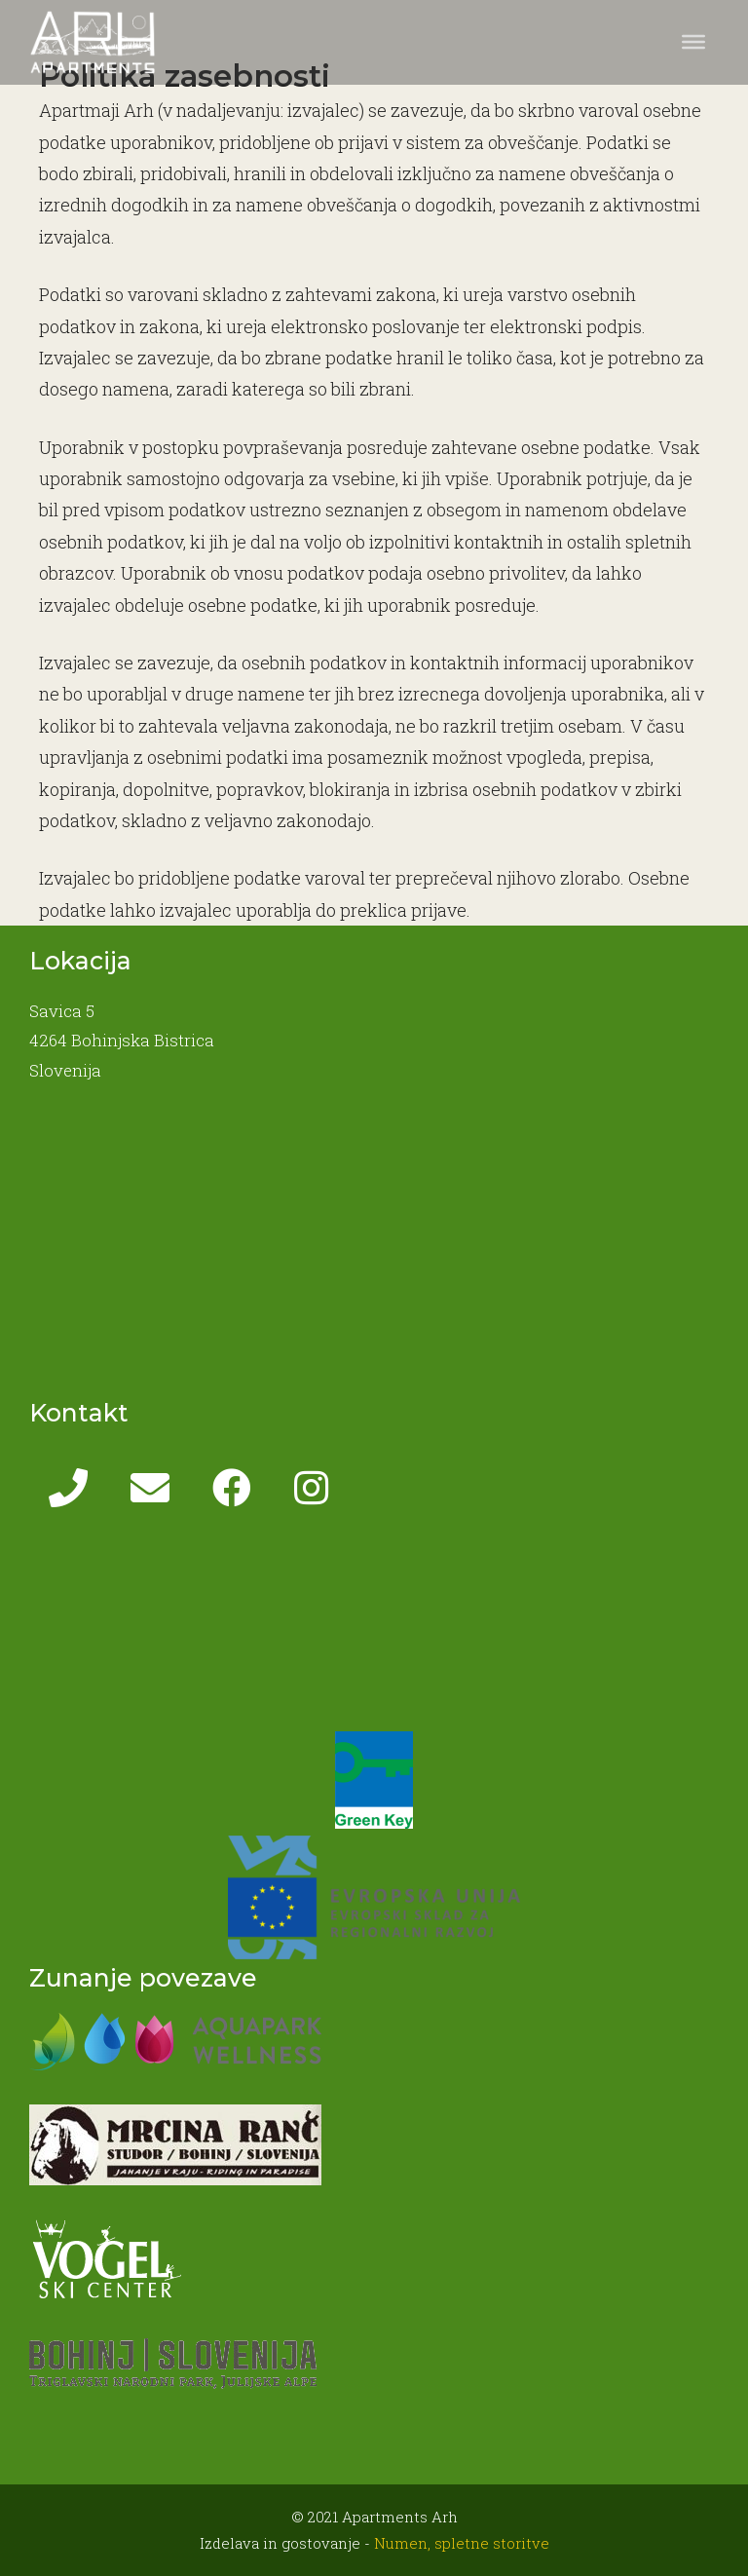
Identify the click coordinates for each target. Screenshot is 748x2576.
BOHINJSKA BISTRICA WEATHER (374, 1629)
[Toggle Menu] (693, 42)
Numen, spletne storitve (461, 2543)
